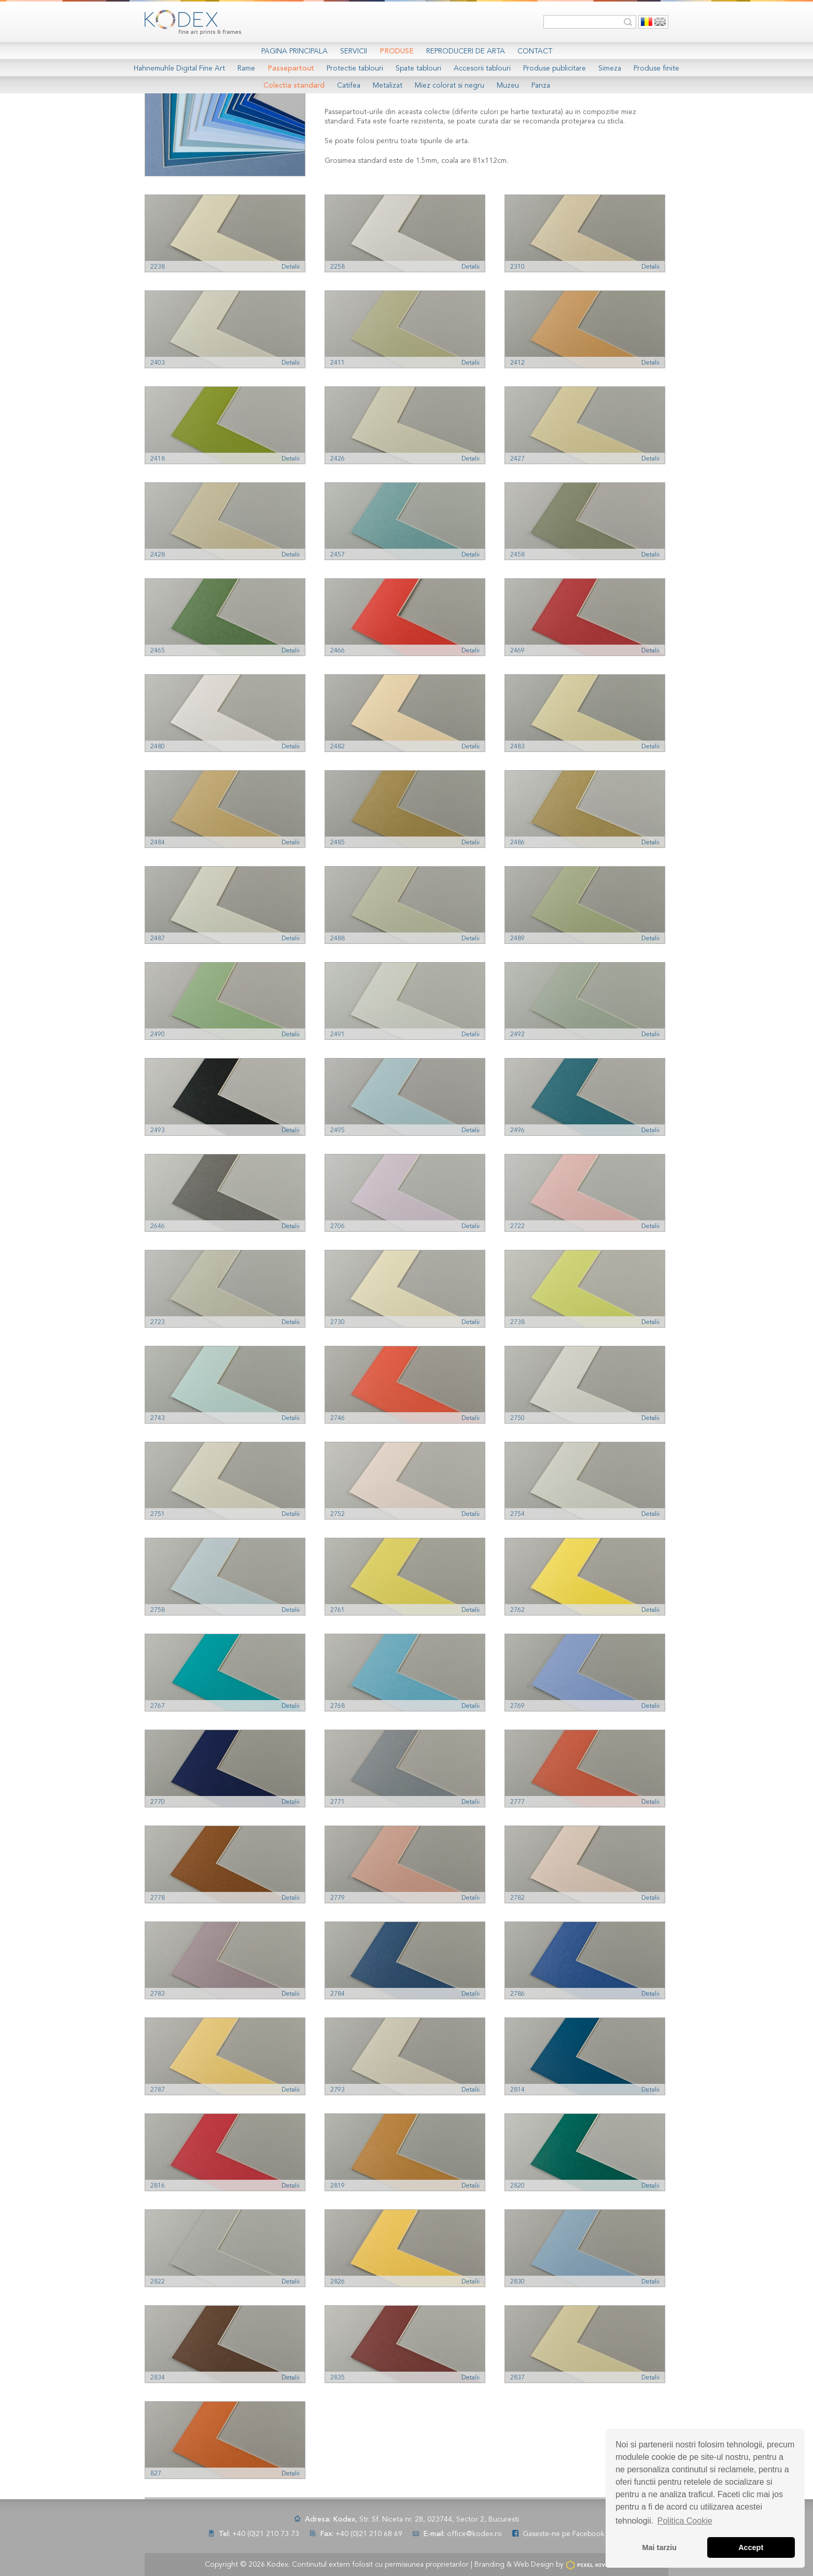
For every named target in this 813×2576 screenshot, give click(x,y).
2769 (517, 1706)
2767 (157, 1706)
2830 (517, 2282)
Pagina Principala (294, 51)
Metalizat (387, 85)
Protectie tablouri (355, 68)
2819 (337, 2186)
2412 (517, 363)
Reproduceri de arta (465, 51)
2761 (337, 1610)
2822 (157, 2282)
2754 (517, 1514)
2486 (517, 843)
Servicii (353, 51)
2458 (517, 555)
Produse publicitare (554, 68)
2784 (337, 1994)
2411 (337, 363)
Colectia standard (294, 85)
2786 (517, 1994)
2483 (517, 747)
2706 (337, 1226)
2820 (517, 2186)
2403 (157, 363)
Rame (246, 68)
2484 (157, 843)
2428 (157, 555)
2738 (517, 1322)
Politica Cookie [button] (684, 2520)
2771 (337, 1802)
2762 (517, 1610)
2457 (337, 555)
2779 (337, 1898)
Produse (397, 51)
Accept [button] (750, 2547)
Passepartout (291, 68)
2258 (337, 267)
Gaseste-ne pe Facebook (564, 2534)
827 (155, 2474)
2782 (517, 1898)
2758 (157, 1610)
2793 (337, 2090)
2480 (157, 747)
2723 (157, 1322)
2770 (157, 1802)
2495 (337, 1130)
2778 (157, 1898)
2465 (157, 651)
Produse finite (656, 68)
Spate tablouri (418, 68)
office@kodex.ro (474, 2534)
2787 (157, 2090)
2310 (517, 267)
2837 (517, 2378)
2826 (337, 2282)
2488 (337, 939)
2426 (337, 459)
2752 (337, 1514)
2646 (157, 1226)
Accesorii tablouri (482, 68)
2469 (517, 651)
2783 (157, 1994)
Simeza (609, 68)
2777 (517, 1802)
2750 (517, 1418)
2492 (517, 1035)
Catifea (348, 85)
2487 (157, 939)
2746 (337, 1418)
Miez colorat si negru (449, 85)
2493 (157, 1130)
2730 (337, 1322)
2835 (337, 2378)
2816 (157, 2186)
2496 (517, 1130)
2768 (337, 1706)
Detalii (291, 267)
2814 (517, 2090)
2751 (157, 1514)
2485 (337, 843)
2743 (157, 1418)
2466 (337, 651)
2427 (517, 459)
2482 (337, 747)
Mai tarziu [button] (659, 2547)
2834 (157, 2378)
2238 (157, 267)
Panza (540, 85)
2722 (517, 1226)
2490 (157, 1035)
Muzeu (508, 85)
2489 (517, 939)
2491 (337, 1035)
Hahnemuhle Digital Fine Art (179, 68)
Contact (534, 51)
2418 (157, 459)
